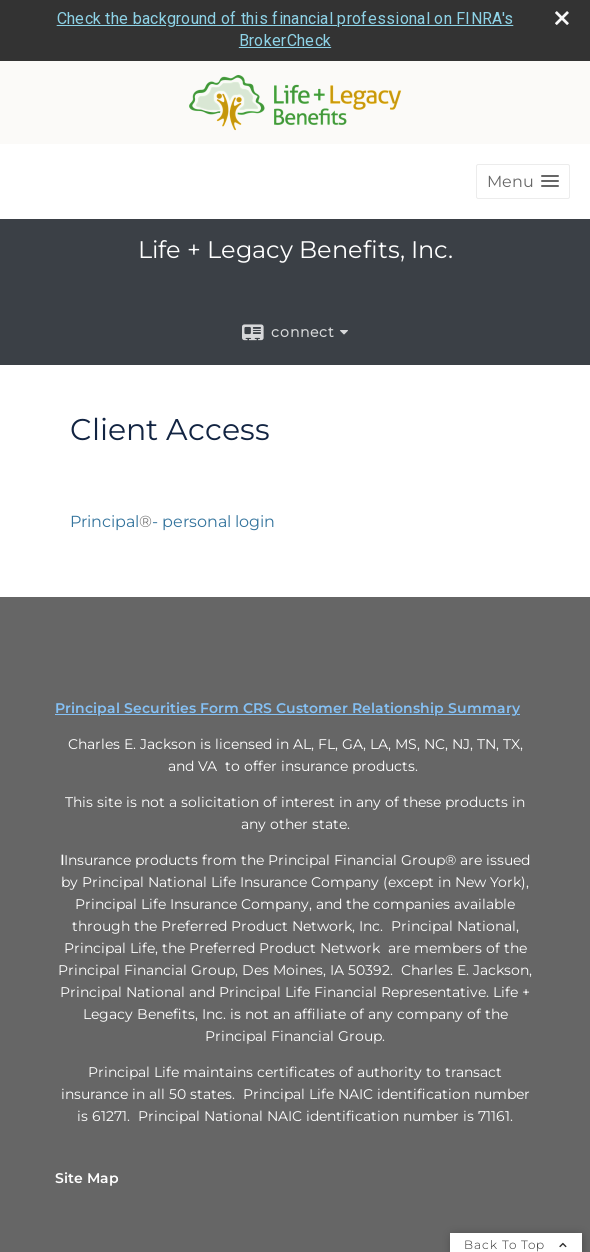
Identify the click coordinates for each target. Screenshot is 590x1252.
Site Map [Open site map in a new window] (87, 1176)
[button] (523, 178)
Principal (104, 518)
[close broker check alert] (562, 15)
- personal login (215, 518)
